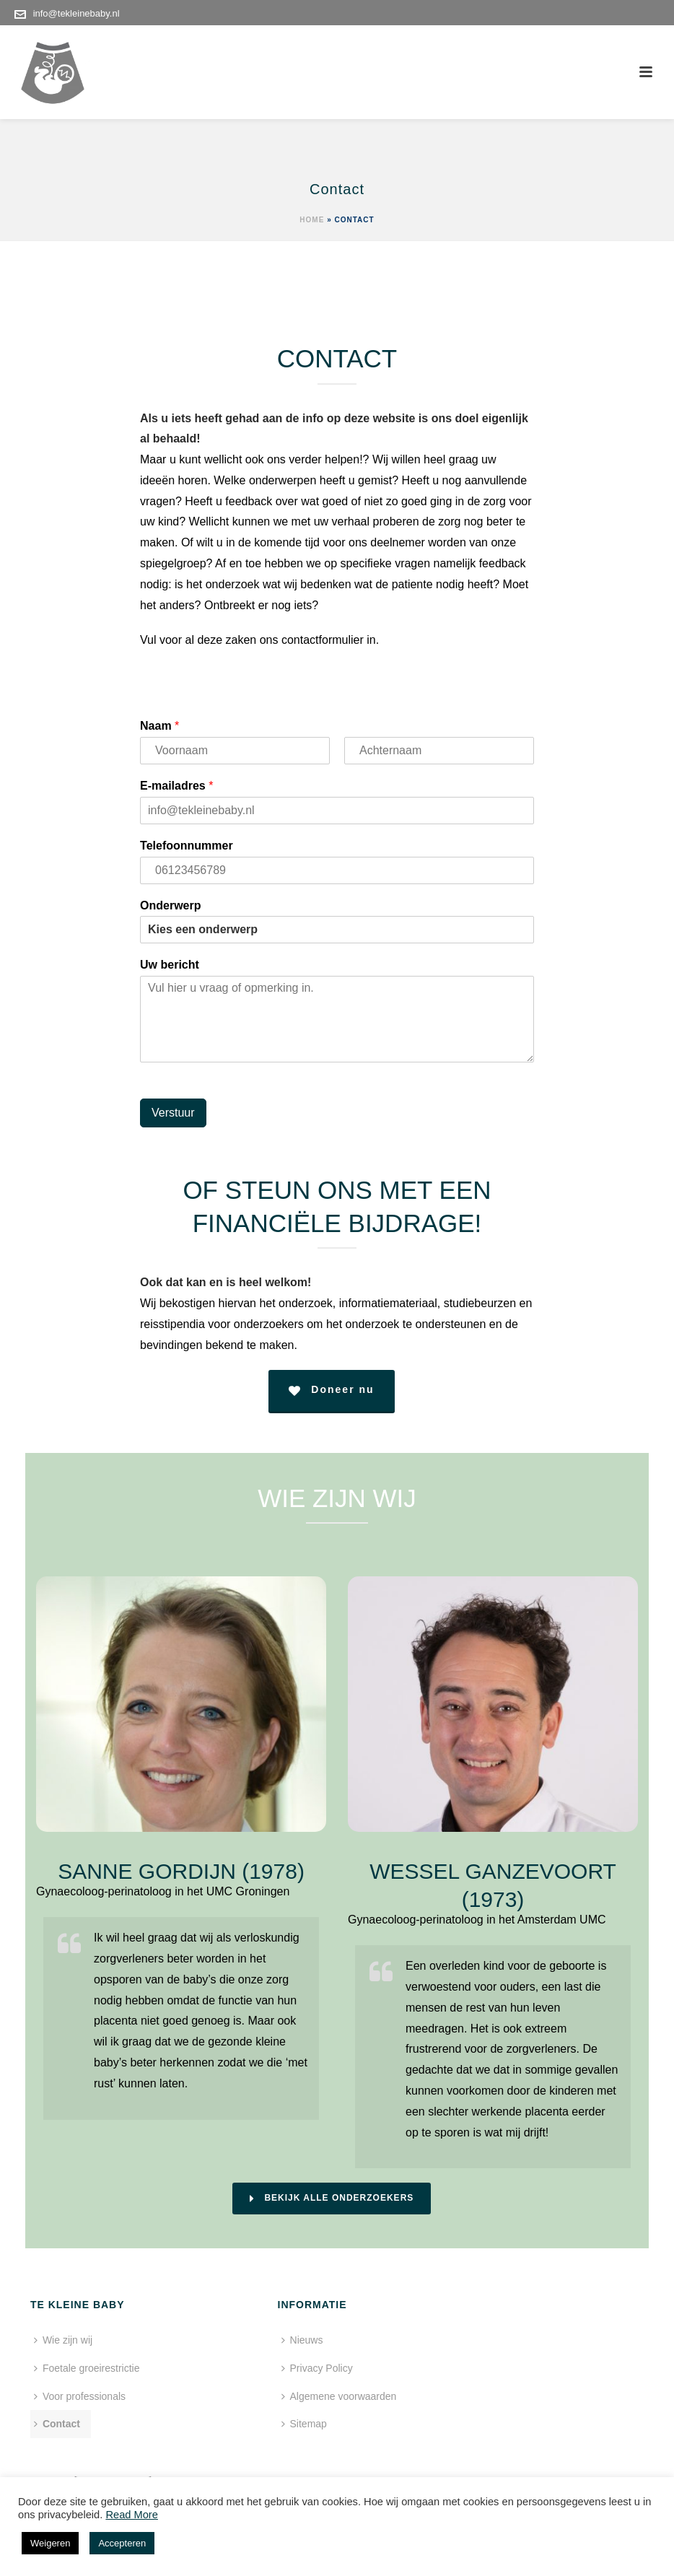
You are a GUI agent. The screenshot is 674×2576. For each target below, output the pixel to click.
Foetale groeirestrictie (87, 2368)
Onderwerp (170, 905)
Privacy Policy (284, 2368)
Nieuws (270, 2340)
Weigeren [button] (50, 2543)
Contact (57, 2423)
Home (311, 220)
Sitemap (271, 2423)
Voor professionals (80, 2396)
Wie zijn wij (63, 2340)
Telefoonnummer (186, 845)
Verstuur (173, 1112)
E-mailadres (176, 786)
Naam (159, 726)
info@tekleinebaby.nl (76, 13)
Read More (131, 2514)
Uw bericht (169, 965)
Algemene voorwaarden (306, 2396)
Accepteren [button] (122, 2543)
